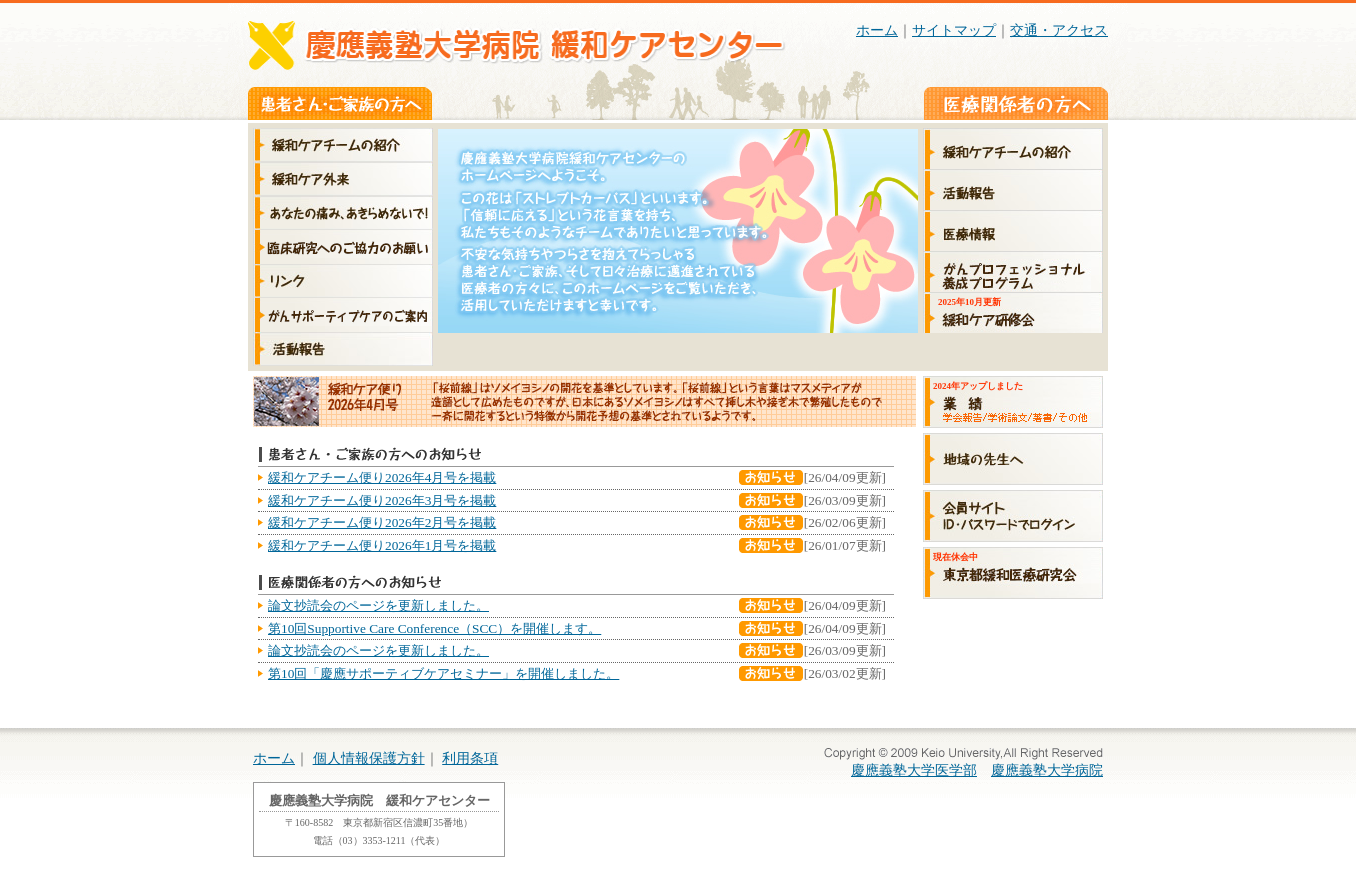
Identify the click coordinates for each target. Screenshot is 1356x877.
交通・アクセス (1059, 30)
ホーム (877, 30)
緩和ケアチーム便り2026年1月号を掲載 (382, 545)
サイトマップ (954, 30)
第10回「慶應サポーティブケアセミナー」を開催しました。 (443, 673)
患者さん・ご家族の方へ (340, 103)
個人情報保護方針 (369, 758)
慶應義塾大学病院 (1047, 770)
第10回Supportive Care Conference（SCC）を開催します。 (434, 628)
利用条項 (470, 758)
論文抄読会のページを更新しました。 (378, 605)
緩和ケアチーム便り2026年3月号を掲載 (382, 500)
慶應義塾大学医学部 (914, 770)
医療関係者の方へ (1016, 103)
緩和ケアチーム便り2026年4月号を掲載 (382, 477)
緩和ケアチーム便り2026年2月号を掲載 (382, 522)
